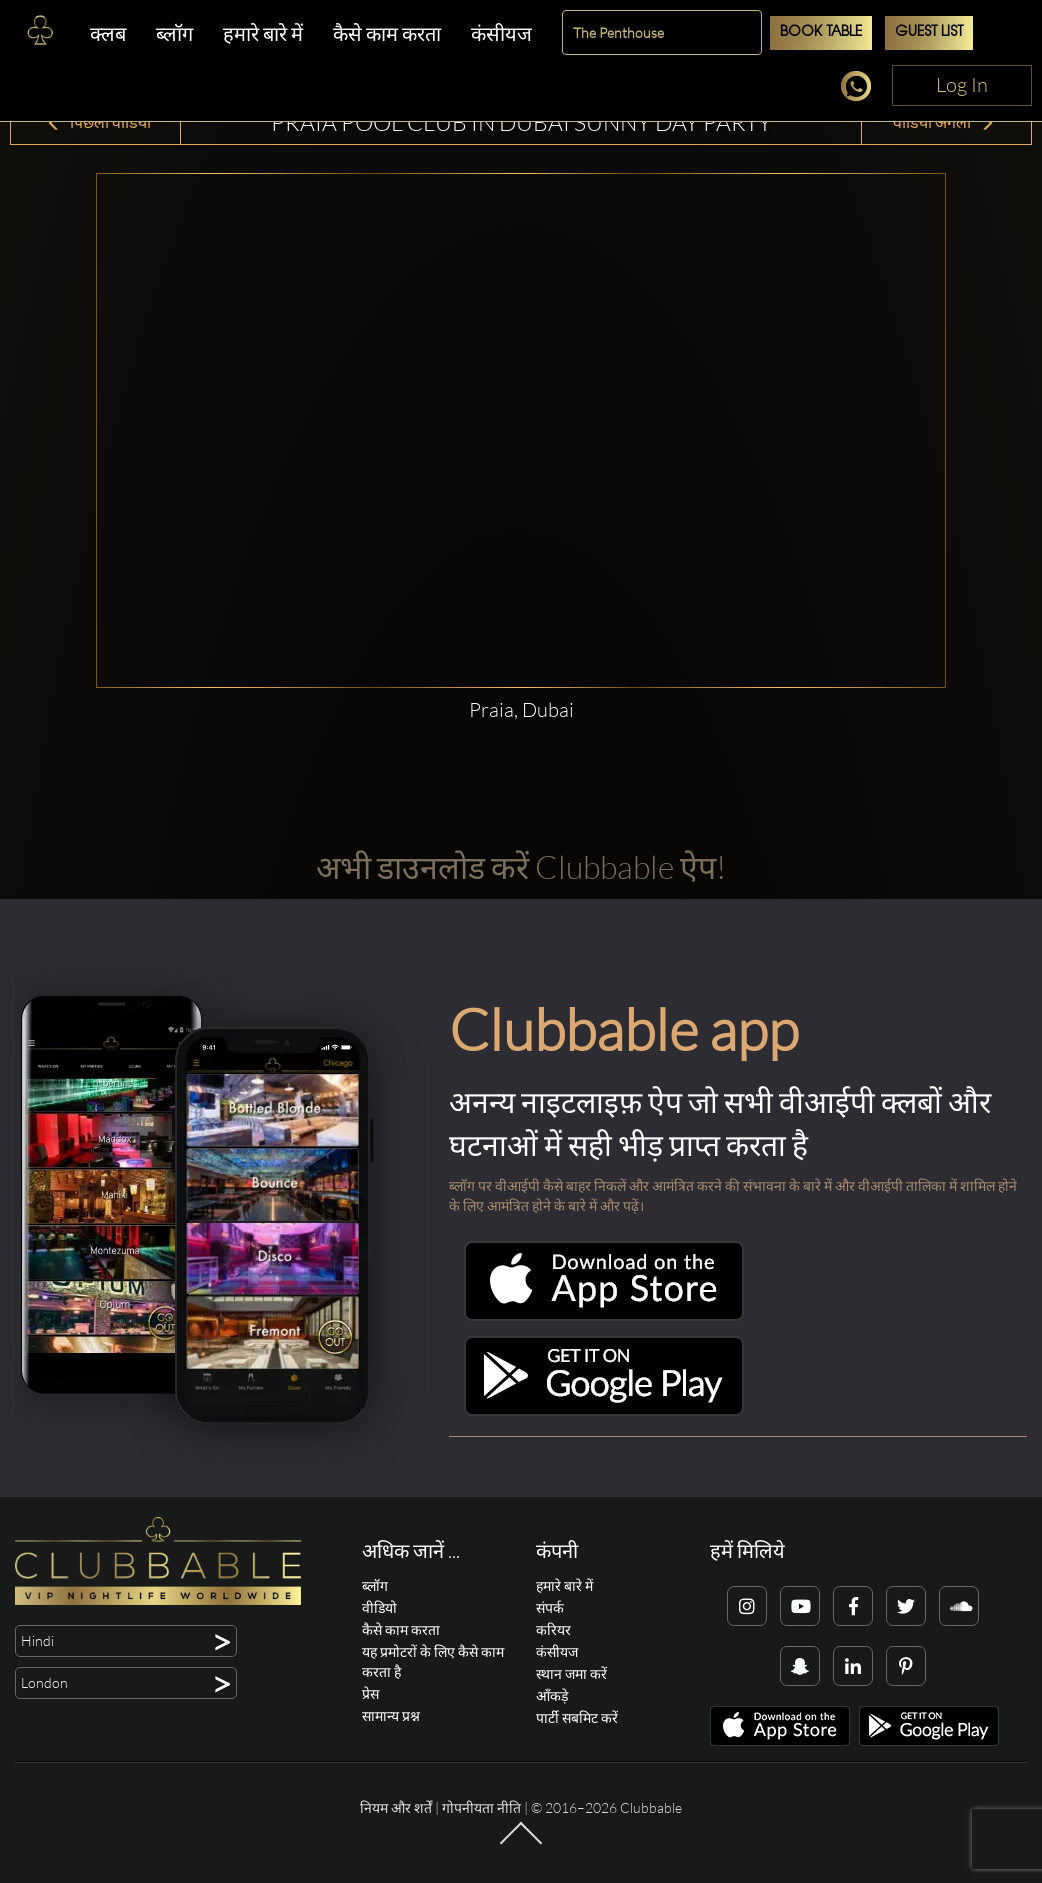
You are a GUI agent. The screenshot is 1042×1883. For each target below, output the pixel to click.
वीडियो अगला (944, 122)
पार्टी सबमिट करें (577, 1717)
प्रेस (370, 1693)
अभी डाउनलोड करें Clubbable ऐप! (521, 866)
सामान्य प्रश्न (391, 1715)
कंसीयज (501, 33)
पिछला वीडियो (98, 122)
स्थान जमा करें (571, 1673)
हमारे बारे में (263, 33)
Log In (962, 84)
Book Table (821, 32)
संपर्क (550, 1607)
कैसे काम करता (387, 33)
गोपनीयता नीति (481, 1807)
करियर (553, 1629)
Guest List (929, 32)
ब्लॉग (174, 33)
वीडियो (379, 1607)
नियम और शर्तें (396, 1807)
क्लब (108, 33)
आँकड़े (552, 1695)
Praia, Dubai (521, 709)
